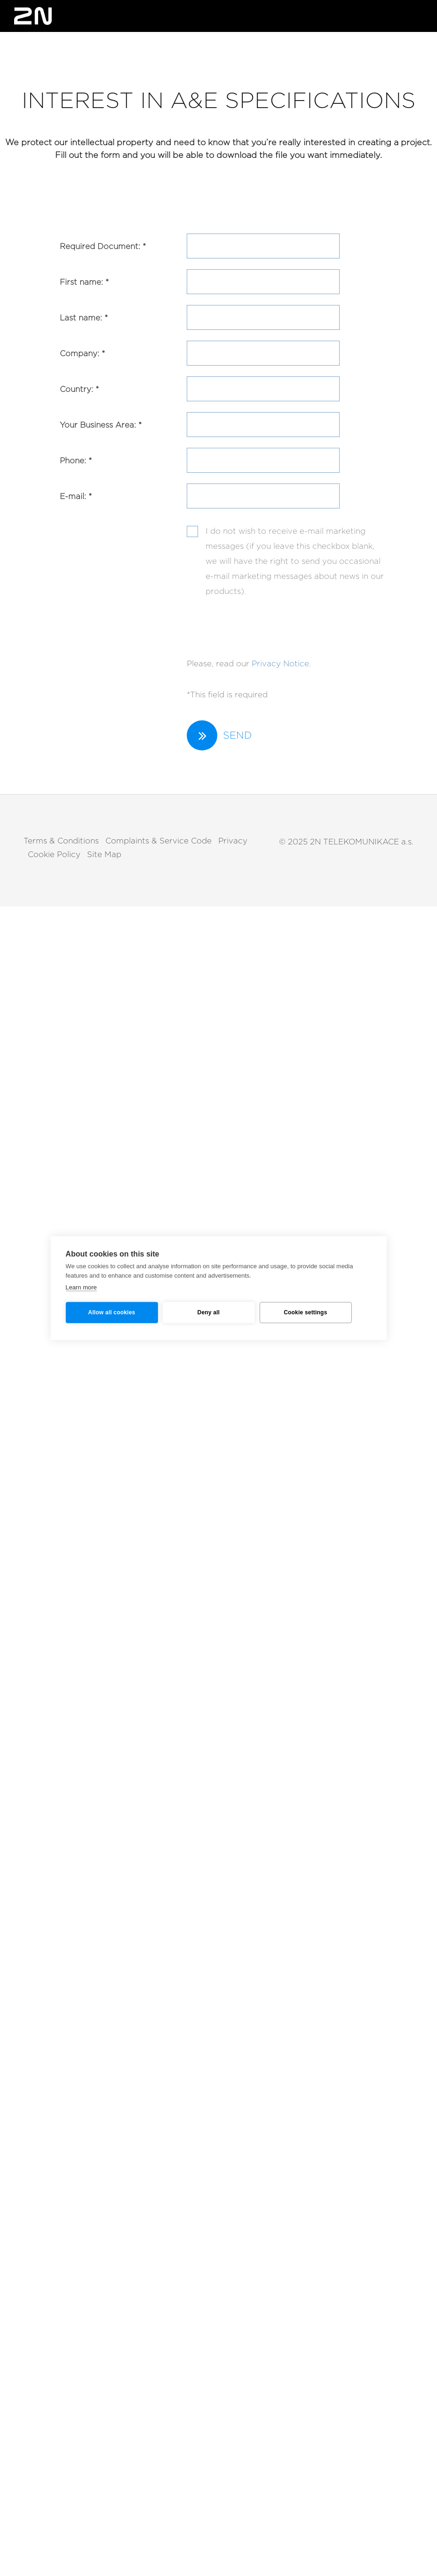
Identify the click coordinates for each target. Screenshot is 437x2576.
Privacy (232, 840)
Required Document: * (103, 246)
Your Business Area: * (101, 425)
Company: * (82, 353)
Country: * (79, 389)
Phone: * (76, 460)
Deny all (209, 1312)
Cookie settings (305, 1312)
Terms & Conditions (61, 840)
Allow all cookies (111, 1312)
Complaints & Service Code (158, 840)
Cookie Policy (54, 854)
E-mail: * (76, 496)
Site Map (104, 854)
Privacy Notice (280, 663)
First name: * (84, 282)
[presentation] (258, 623)
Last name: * (84, 317)
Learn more (80, 1287)
